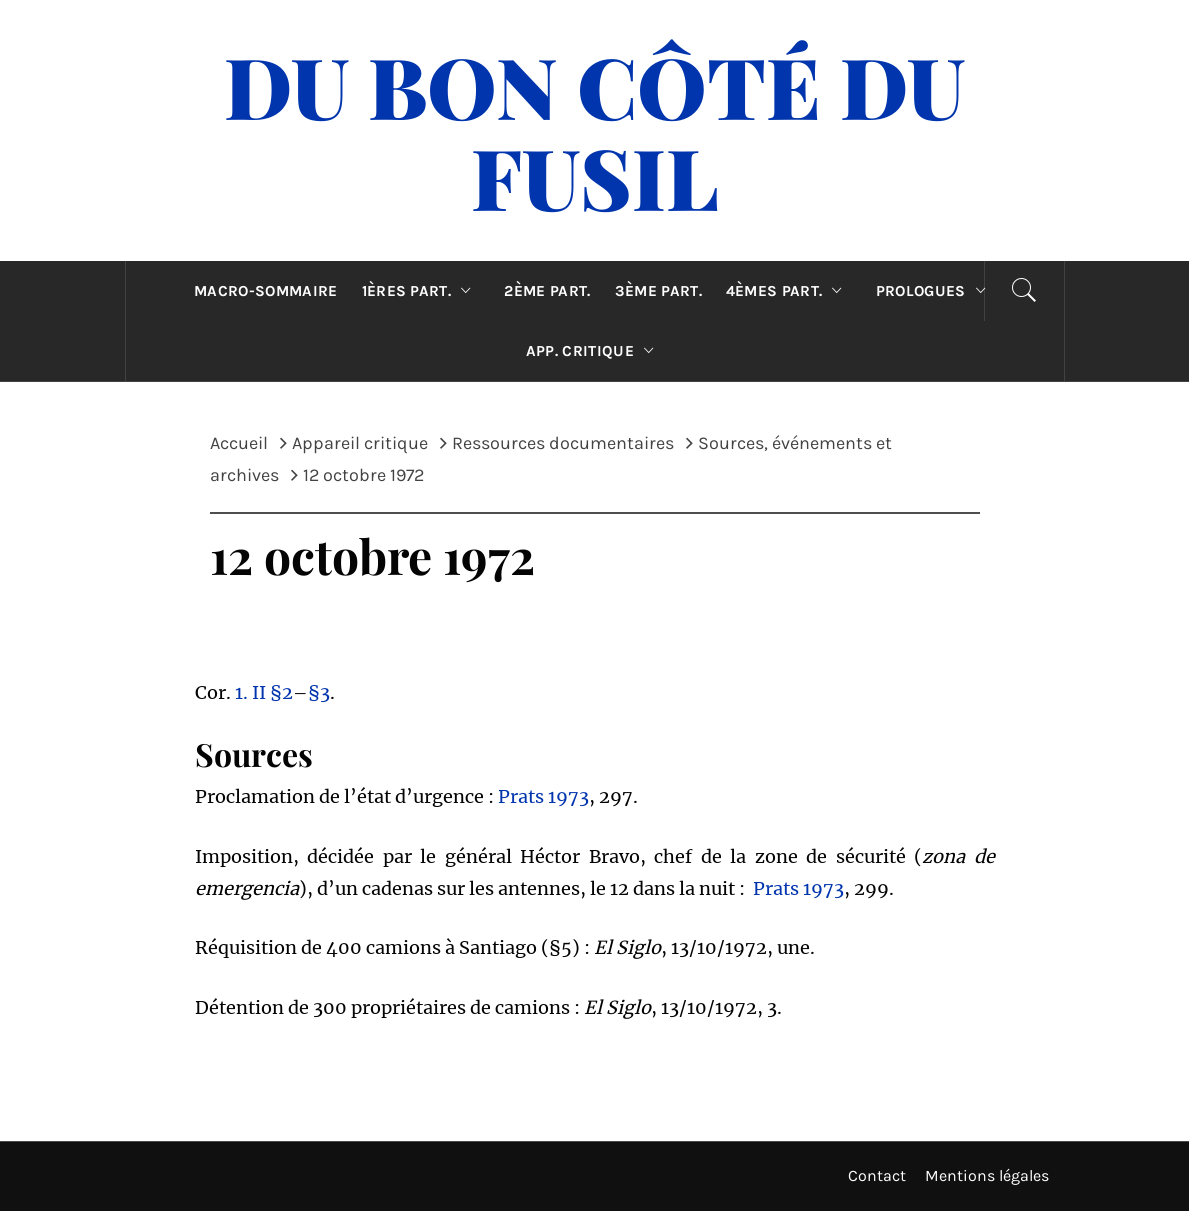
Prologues (935, 291)
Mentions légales (987, 1175)
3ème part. (658, 291)
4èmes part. (789, 291)
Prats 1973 (543, 796)
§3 (319, 692)
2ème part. (547, 291)
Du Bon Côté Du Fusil (594, 130)
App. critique (595, 351)
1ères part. (421, 291)
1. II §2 (264, 692)
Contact (877, 1175)
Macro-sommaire (265, 291)
